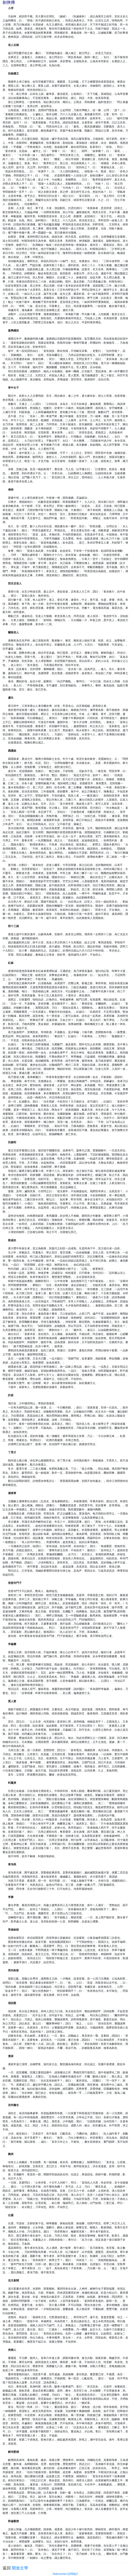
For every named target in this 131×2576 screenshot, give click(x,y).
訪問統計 (72, 2573)
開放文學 (20, 2568)
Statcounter (60, 2573)
